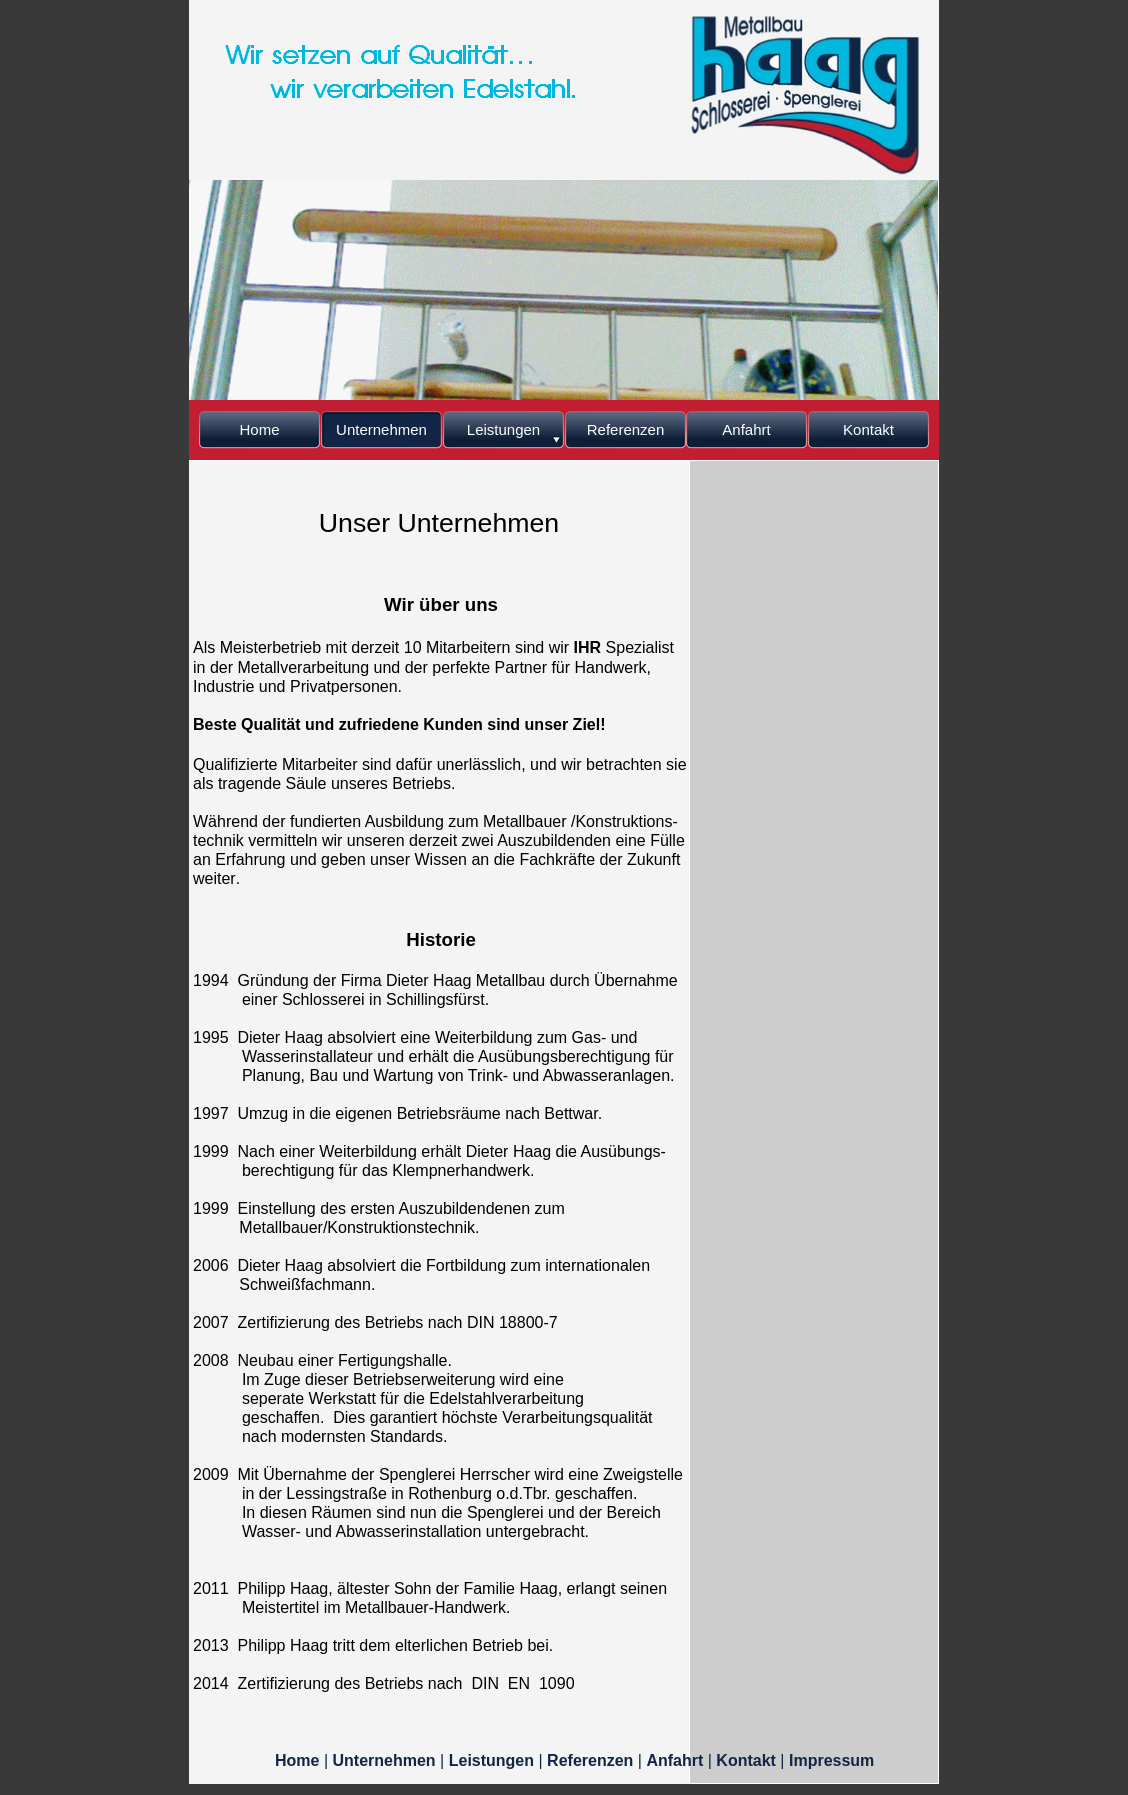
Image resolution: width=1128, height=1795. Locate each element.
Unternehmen (387, 1760)
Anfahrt (676, 1760)
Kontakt (748, 1760)
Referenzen (592, 1760)
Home (299, 1760)
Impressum (831, 1760)
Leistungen (494, 1760)
